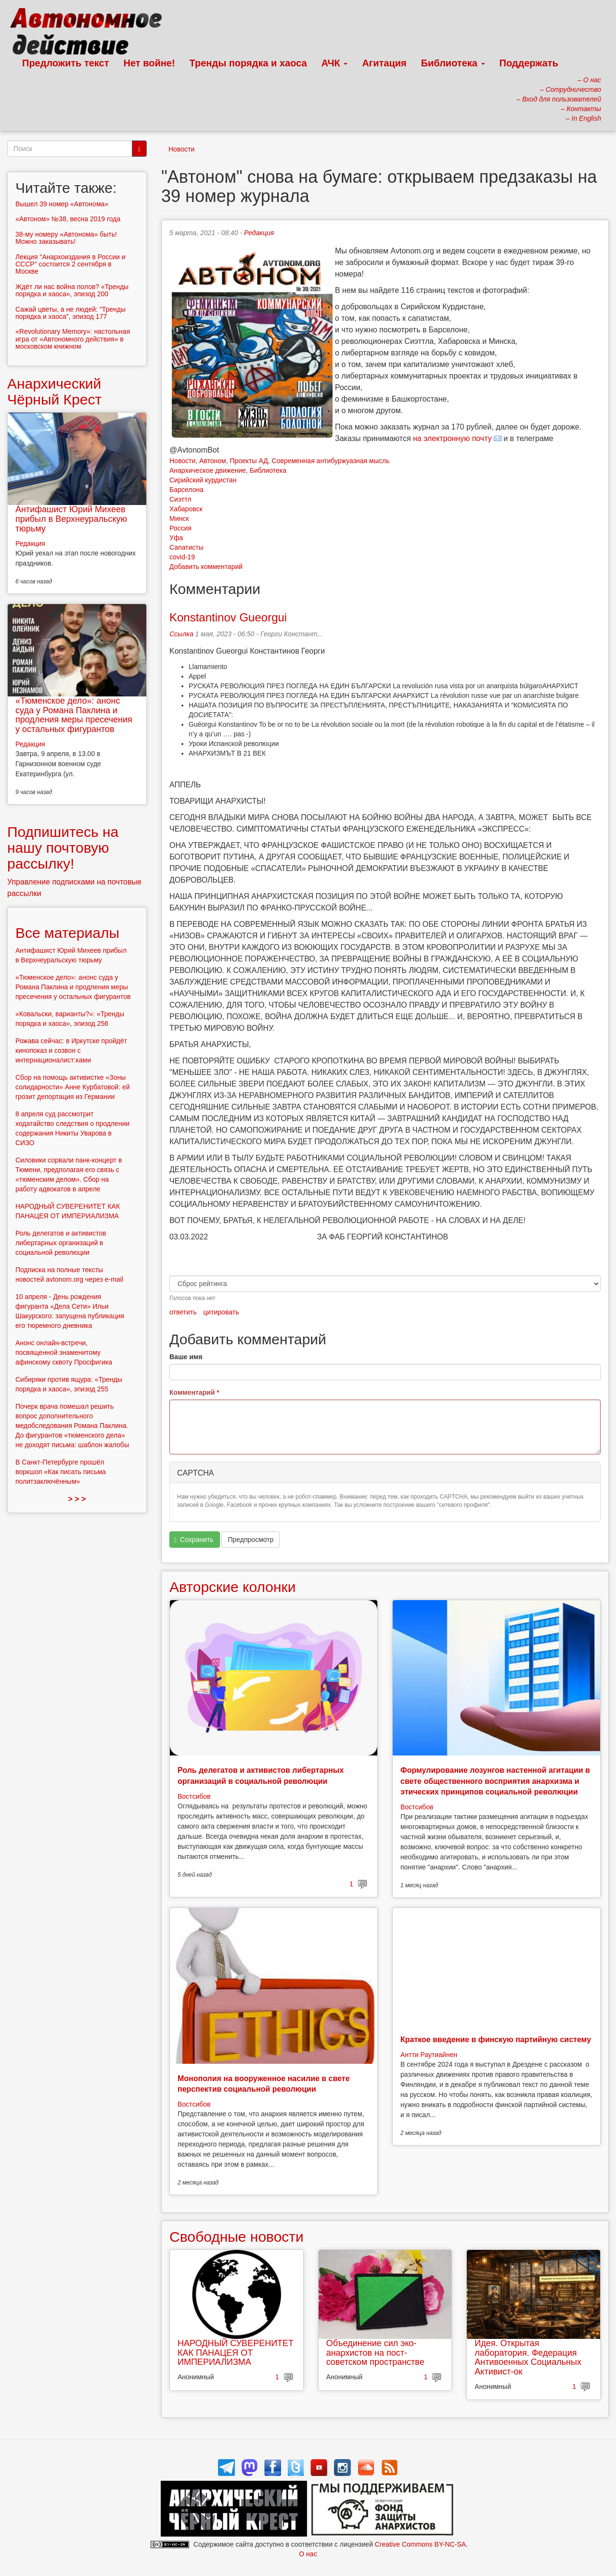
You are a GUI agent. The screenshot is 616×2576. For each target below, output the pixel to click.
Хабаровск (186, 509)
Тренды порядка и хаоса (248, 63)
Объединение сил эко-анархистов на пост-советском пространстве (375, 2352)
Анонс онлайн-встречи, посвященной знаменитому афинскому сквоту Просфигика (63, 1352)
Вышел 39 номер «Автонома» (61, 204)
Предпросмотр (250, 1539)
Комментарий (194, 1392)
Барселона (186, 489)
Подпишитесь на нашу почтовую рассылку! (62, 847)
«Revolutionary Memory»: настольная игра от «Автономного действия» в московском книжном (72, 339)
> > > (77, 1499)
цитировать (221, 1312)
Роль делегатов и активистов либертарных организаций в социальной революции (60, 1242)
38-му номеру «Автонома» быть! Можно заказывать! (66, 237)
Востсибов (194, 1796)
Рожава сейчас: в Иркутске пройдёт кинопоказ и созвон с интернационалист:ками (71, 1050)
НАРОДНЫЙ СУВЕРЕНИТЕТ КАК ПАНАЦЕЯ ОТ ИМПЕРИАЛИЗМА (236, 2352)
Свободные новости (236, 2237)
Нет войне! (149, 63)
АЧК (334, 63)
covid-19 (182, 557)
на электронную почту (452, 438)
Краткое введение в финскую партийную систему (495, 2039)
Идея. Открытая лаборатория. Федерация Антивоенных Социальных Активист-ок (528, 2357)
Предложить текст (65, 63)
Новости (181, 149)
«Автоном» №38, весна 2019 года (67, 219)
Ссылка (181, 634)
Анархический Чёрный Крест (54, 391)
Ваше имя (185, 1357)
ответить (182, 1312)
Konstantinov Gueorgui (228, 617)
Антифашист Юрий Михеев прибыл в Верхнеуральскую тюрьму (71, 519)
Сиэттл (180, 499)
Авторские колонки (232, 1587)
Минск (179, 518)
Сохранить (194, 1540)
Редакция (259, 233)
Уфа (176, 538)
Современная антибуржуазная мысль (331, 461)
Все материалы (67, 933)
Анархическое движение (207, 470)
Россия (180, 528)
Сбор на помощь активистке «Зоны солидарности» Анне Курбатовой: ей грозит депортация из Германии (72, 1086)
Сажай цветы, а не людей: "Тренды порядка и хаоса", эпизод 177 (70, 312)
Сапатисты (186, 547)
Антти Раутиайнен (428, 2054)
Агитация (384, 63)
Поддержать (529, 63)
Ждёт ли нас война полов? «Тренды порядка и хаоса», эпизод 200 (71, 290)
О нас (308, 2554)
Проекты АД (249, 461)
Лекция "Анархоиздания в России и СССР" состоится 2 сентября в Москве (70, 264)
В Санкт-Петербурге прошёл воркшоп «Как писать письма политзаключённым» (60, 1471)
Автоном (212, 461)
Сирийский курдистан (202, 480)
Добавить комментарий (206, 566)
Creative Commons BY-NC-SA (420, 2544)
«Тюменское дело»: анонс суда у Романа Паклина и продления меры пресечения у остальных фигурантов (73, 715)
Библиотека (453, 63)
